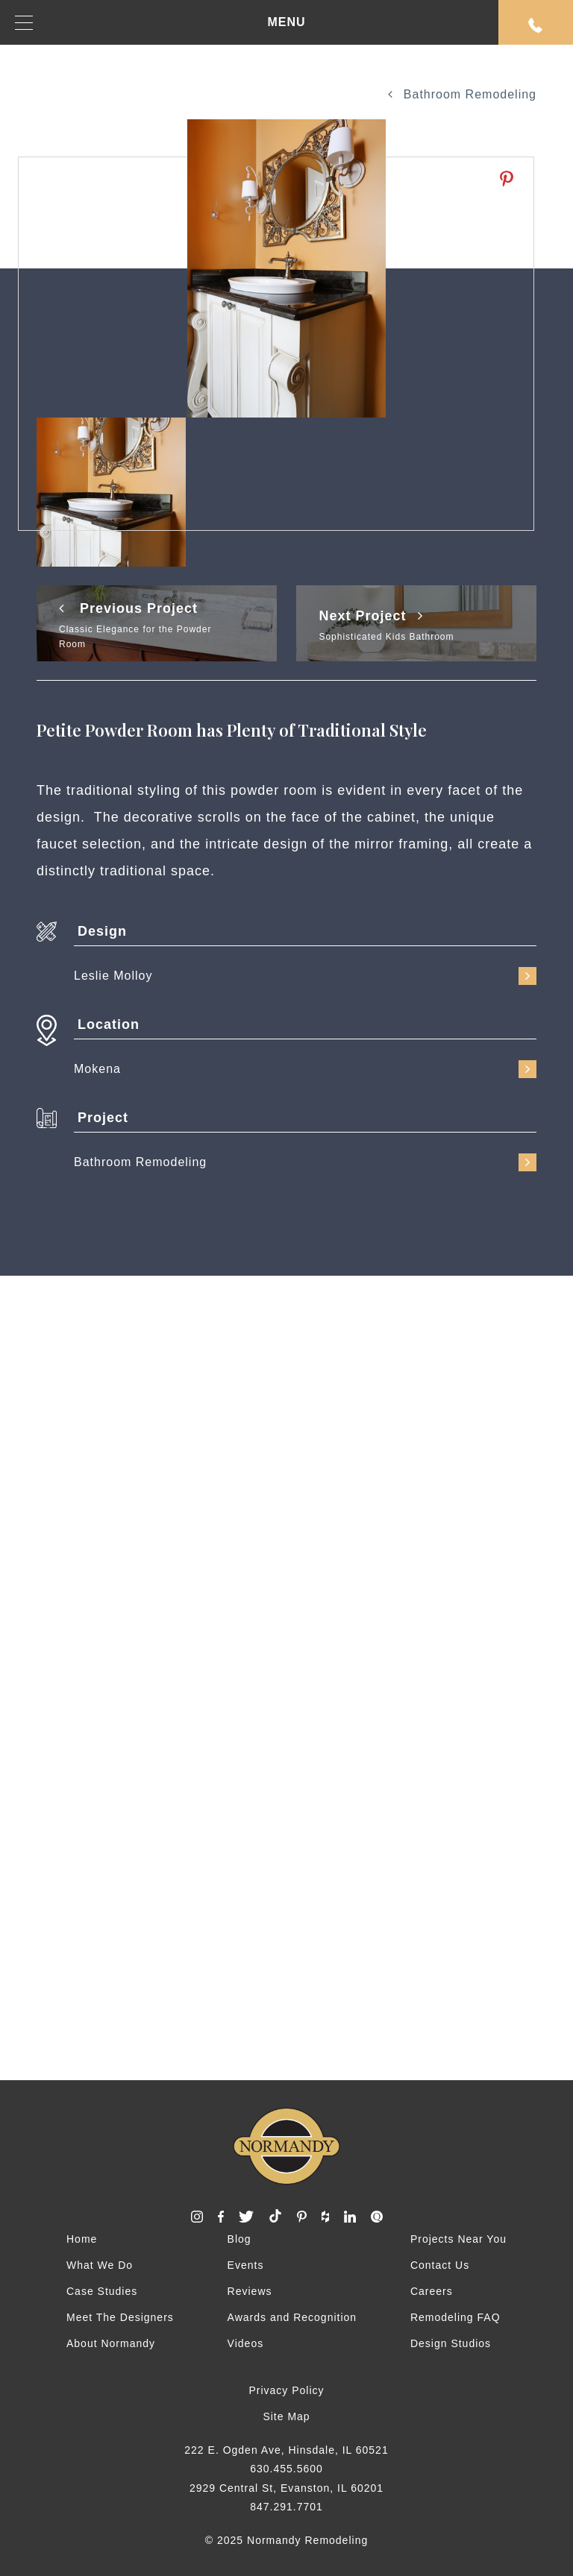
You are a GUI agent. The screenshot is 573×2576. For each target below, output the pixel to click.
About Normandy (110, 2343)
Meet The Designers (120, 2317)
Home (81, 2239)
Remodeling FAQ (455, 2317)
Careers (431, 2291)
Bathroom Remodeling (462, 94)
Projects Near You (458, 2239)
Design (102, 931)
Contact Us (439, 2265)
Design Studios (450, 2343)
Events (246, 2265)
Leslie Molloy (305, 976)
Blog (239, 2239)
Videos (246, 2343)
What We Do (99, 2265)
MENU (160, 23)
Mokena (305, 1069)
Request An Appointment (535, 25)
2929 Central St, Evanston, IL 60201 (286, 2488)
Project (103, 1117)
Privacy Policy (286, 2390)
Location (109, 1024)
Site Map (286, 2416)
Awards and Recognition (292, 2317)
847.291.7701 (286, 2507)
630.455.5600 (286, 2469)
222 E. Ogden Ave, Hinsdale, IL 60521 (286, 2450)
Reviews (250, 2291)
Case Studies (101, 2291)
